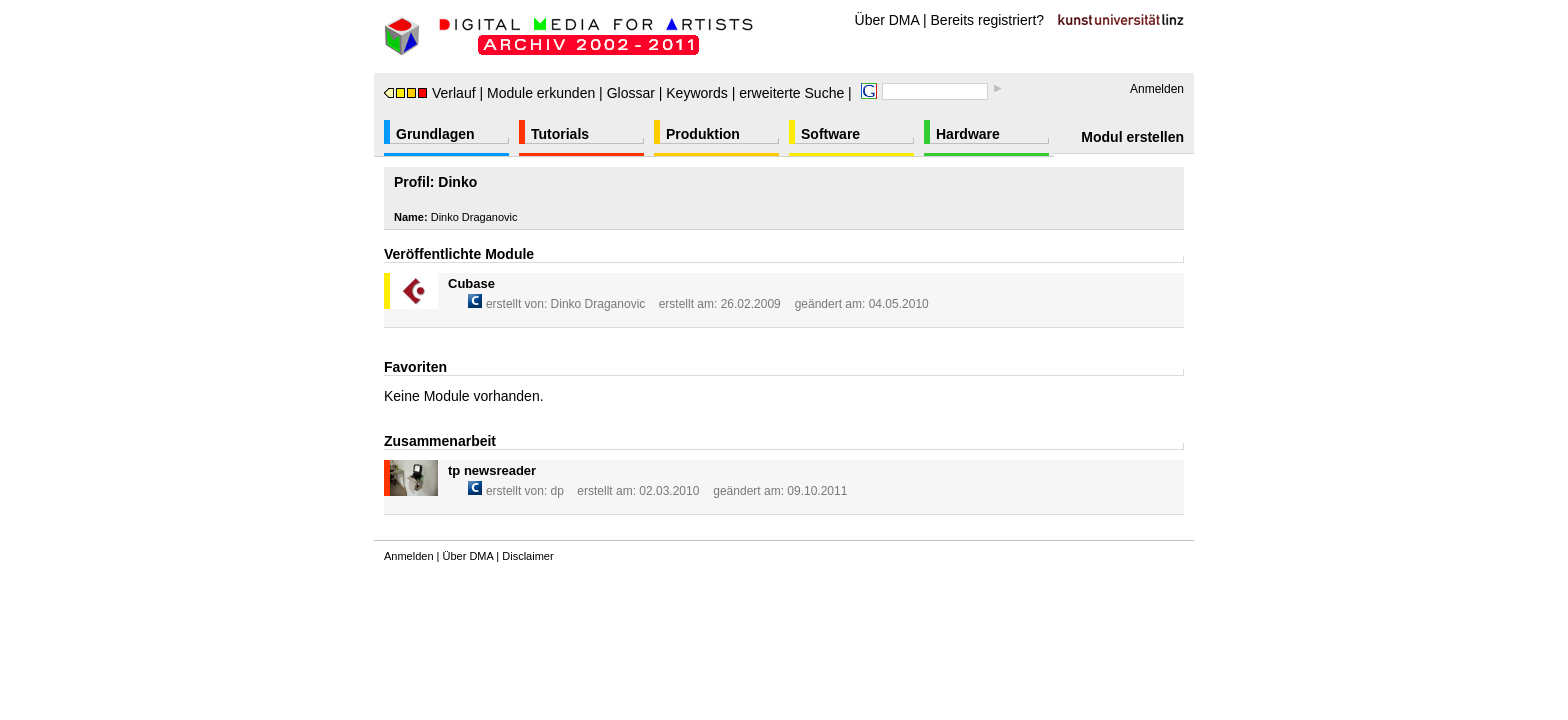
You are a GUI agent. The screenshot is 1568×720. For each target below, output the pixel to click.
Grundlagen (435, 134)
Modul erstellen (1132, 137)
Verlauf (430, 93)
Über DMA (887, 20)
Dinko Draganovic (598, 304)
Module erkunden (541, 93)
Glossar (631, 93)
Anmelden (1157, 89)
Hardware (968, 134)
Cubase (471, 283)
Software (830, 134)
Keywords (696, 93)
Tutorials (560, 134)
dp (557, 491)
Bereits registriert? (988, 20)
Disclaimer (527, 556)
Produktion (703, 134)
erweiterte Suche (791, 93)
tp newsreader (492, 470)
